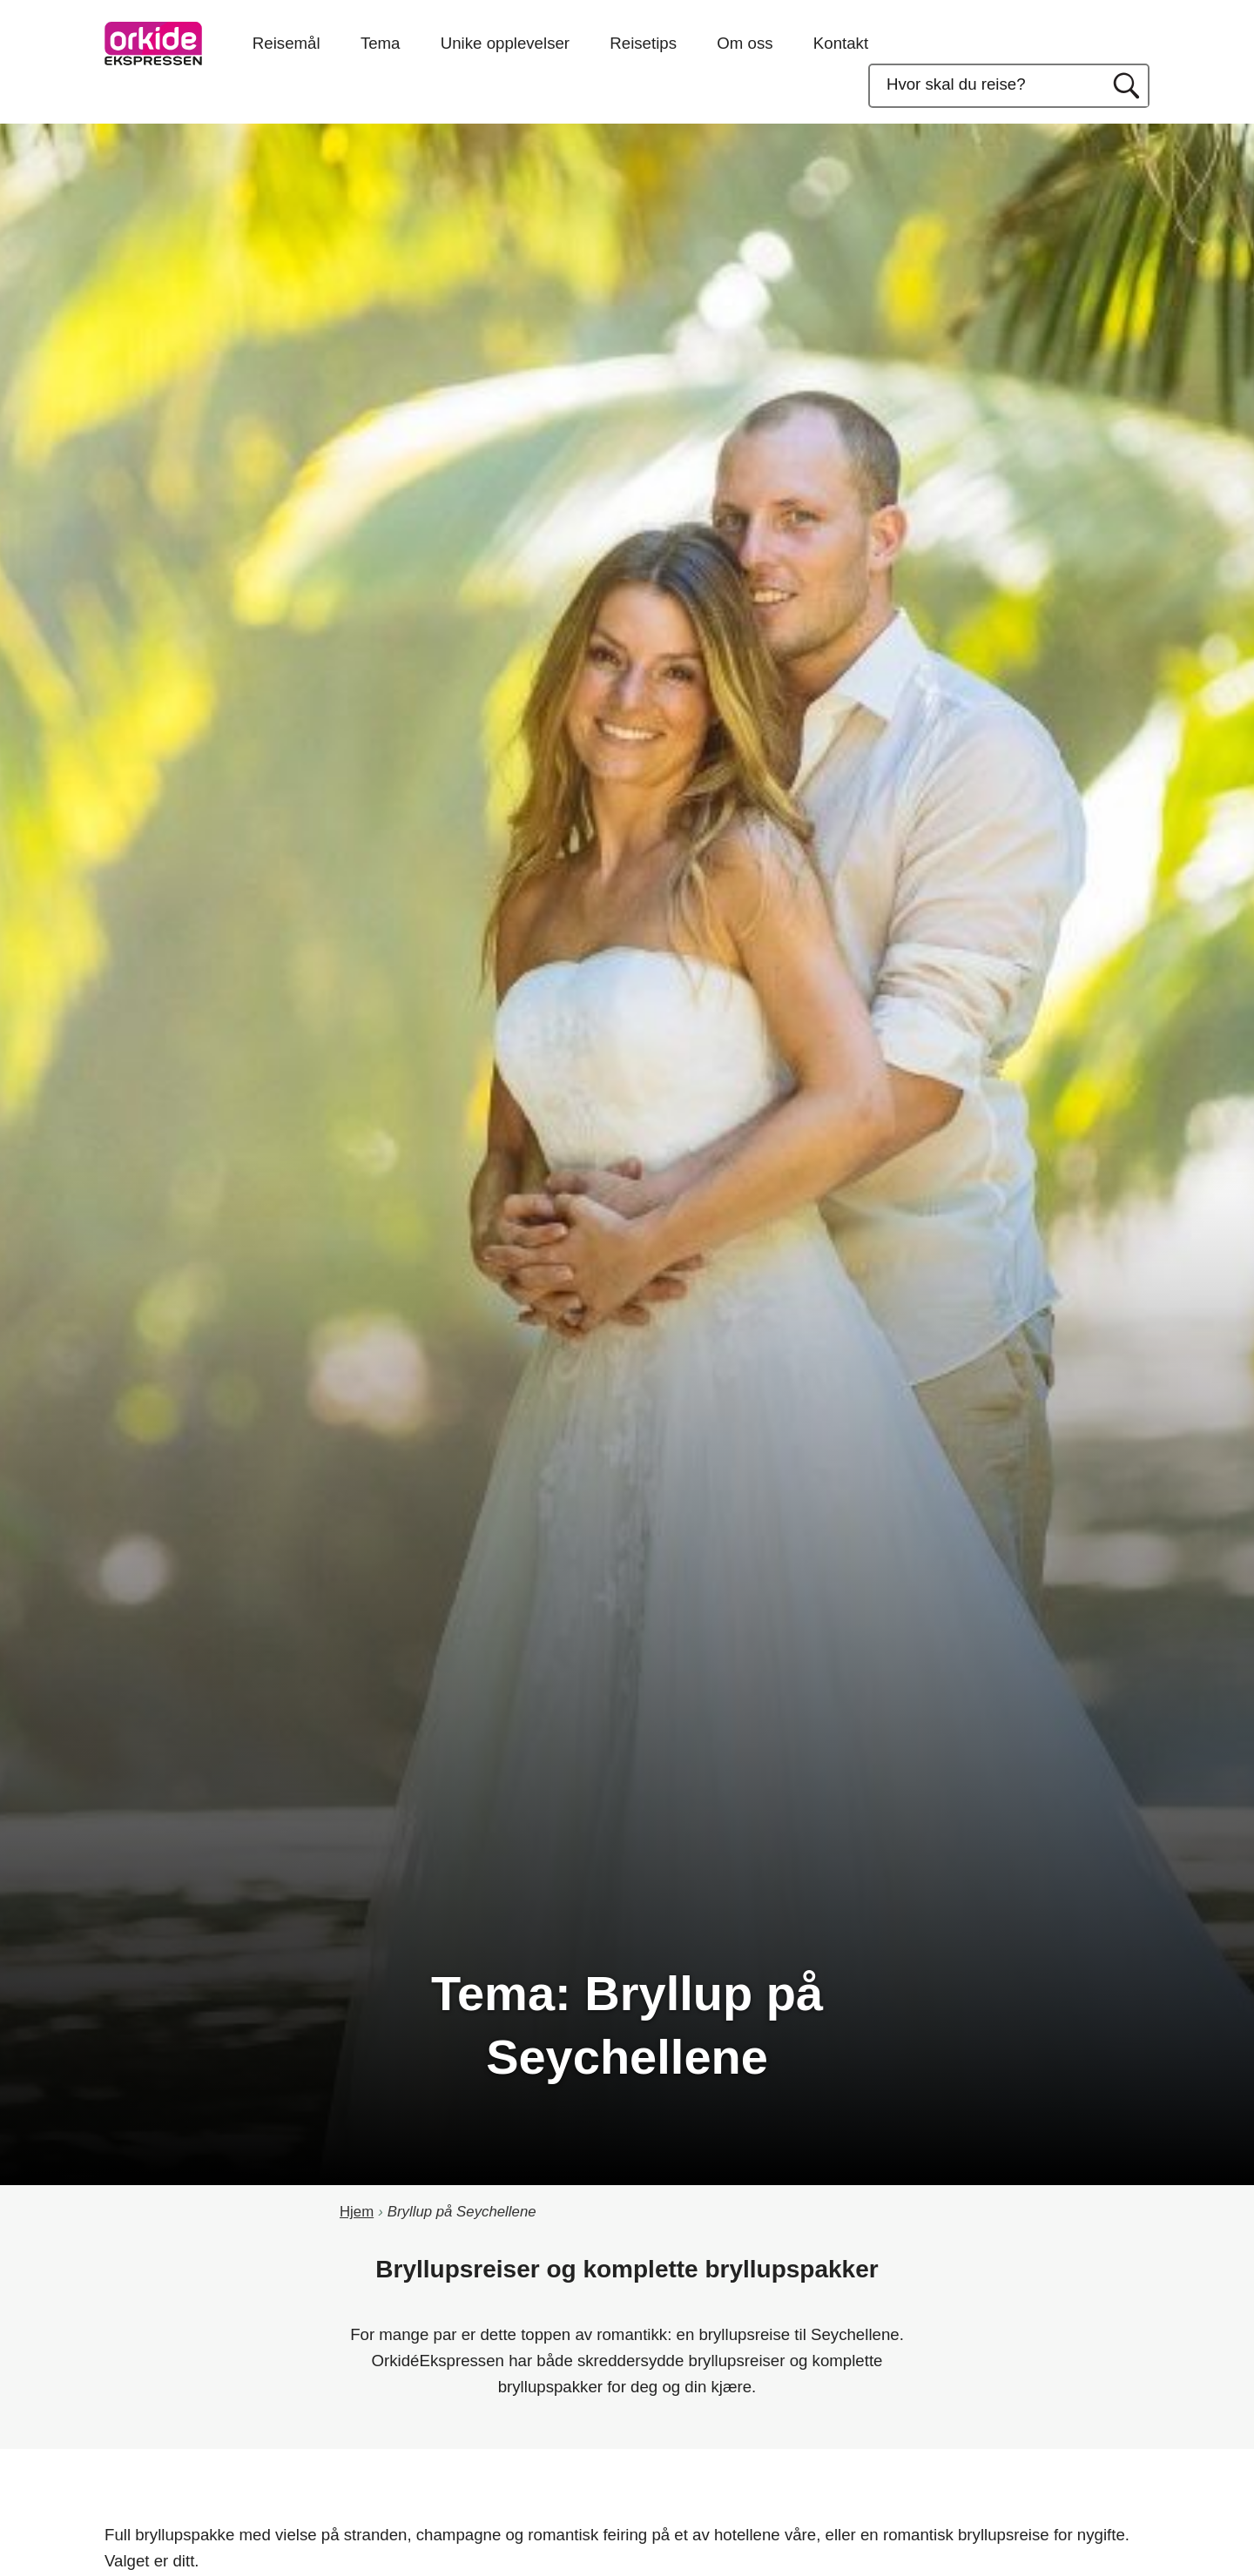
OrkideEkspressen (153, 43)
